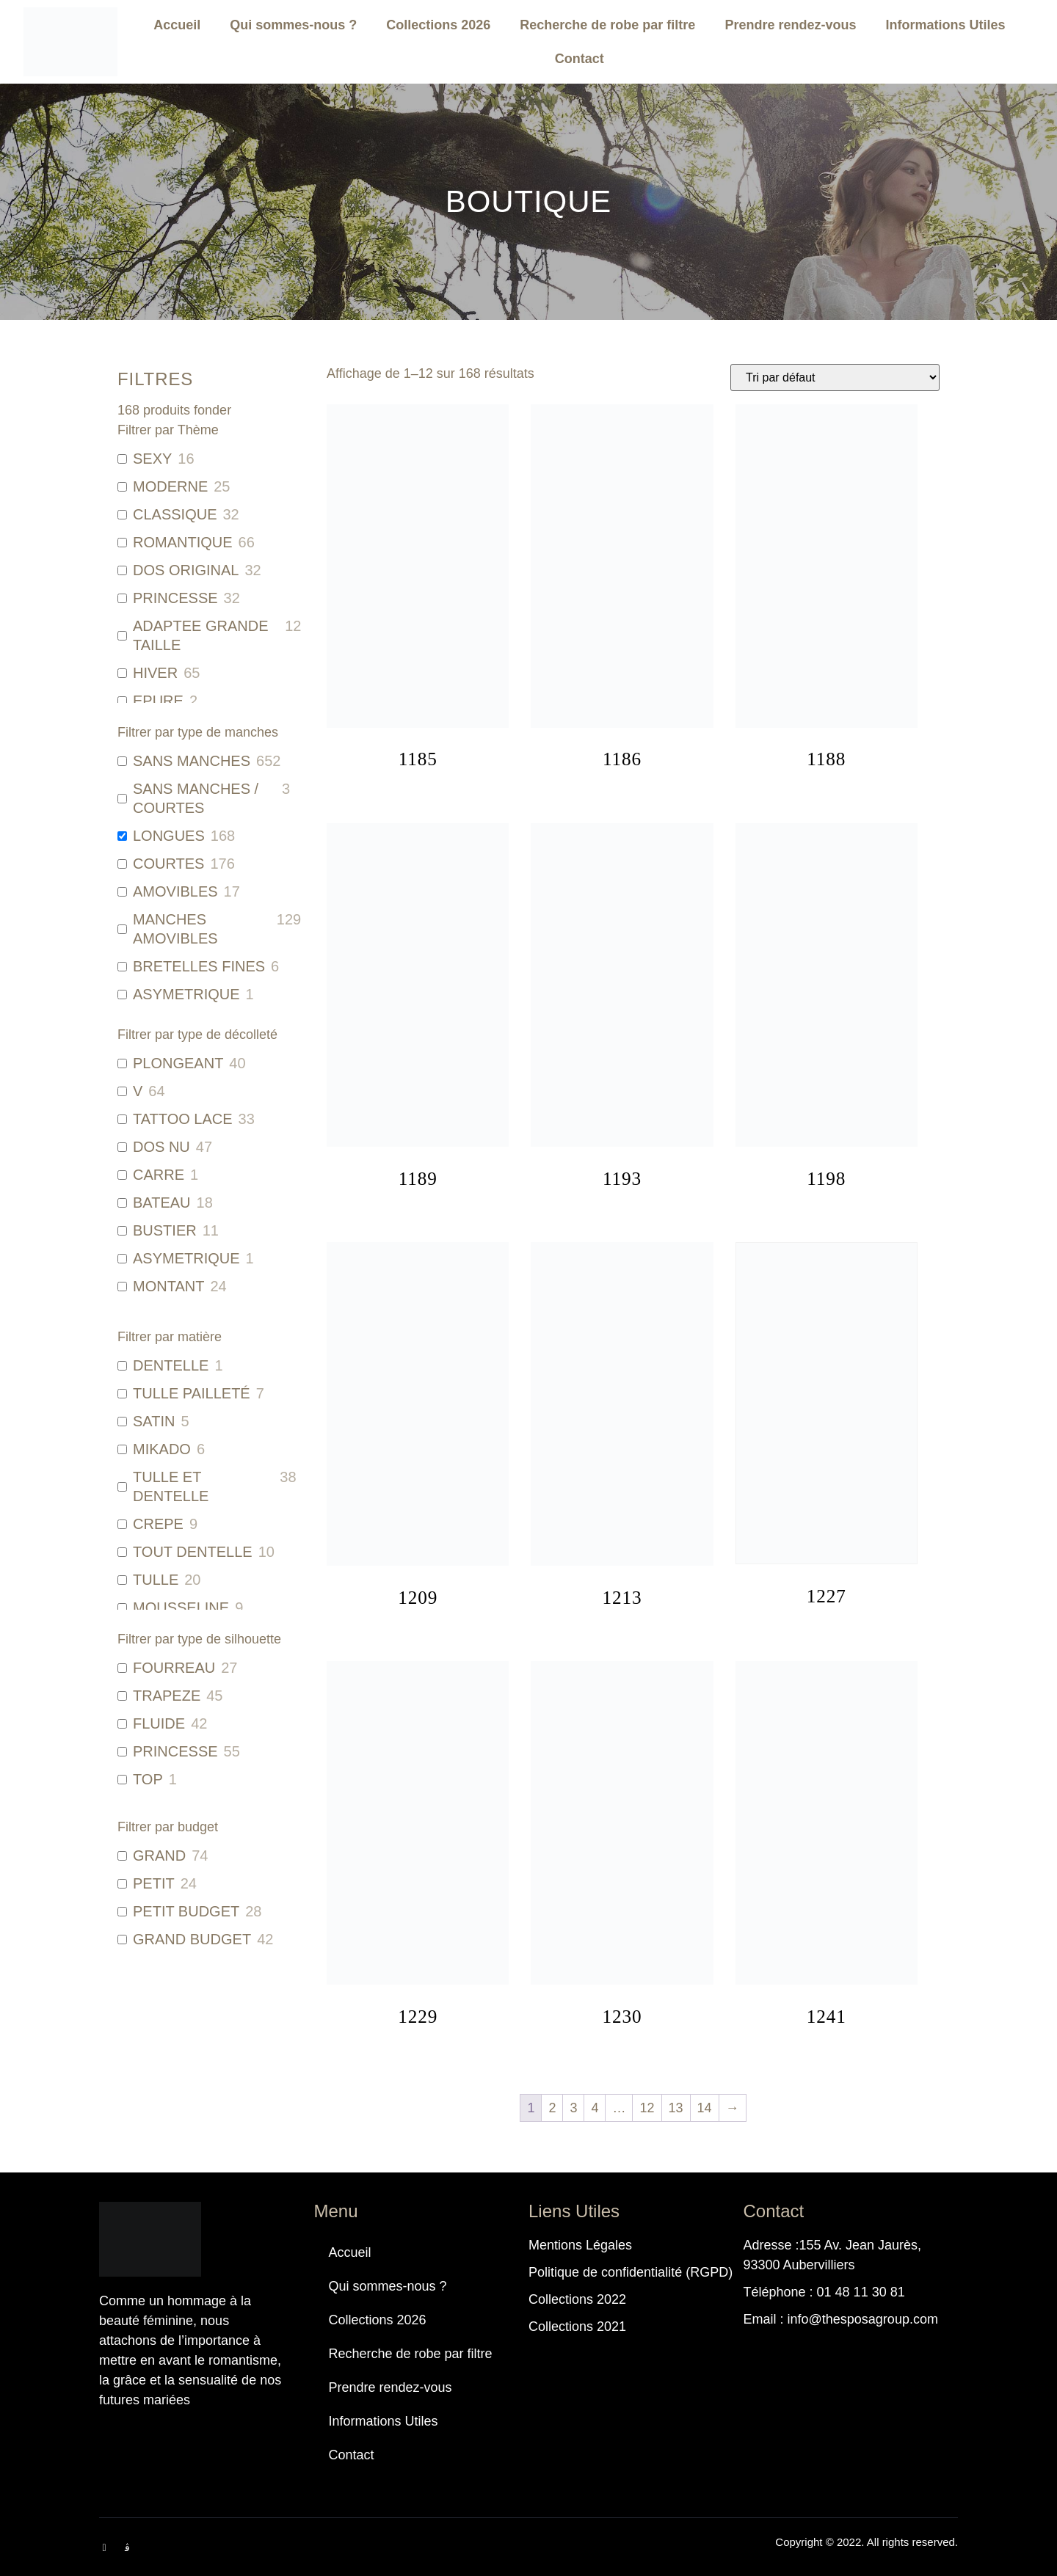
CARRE (158, 1175)
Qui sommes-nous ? (293, 25)
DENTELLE (170, 1365)
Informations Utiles (945, 25)
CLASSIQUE (175, 514)
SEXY (152, 458)
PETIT (154, 1883)
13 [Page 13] (676, 2108)
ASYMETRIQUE (186, 994)
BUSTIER (165, 1230)
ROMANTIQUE (183, 542)
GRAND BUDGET (192, 1939)
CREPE (158, 1524)
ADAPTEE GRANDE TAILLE (200, 635)
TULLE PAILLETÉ (191, 1393)
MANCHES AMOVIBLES (175, 928)
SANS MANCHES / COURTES (195, 798)
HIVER (155, 673)
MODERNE (170, 486)
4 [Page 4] (594, 2108)
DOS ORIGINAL (186, 570)
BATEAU (162, 1202)
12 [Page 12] (646, 2108)
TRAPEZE (166, 1695)
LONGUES (169, 836)
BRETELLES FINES (199, 966)
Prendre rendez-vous (790, 25)
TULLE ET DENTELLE (170, 1486)
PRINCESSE (175, 598)
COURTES (168, 863)
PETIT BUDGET (186, 1911)
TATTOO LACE (183, 1119)
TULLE (155, 1580)
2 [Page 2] (552, 2108)
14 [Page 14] (704, 2108)
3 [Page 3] (573, 2108)
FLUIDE (159, 1723)
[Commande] (835, 377)
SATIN (154, 1421)
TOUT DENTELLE (193, 1552)
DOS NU (161, 1147)
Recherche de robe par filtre (607, 25)
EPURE (158, 701)
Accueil (176, 25)
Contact (579, 58)
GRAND (159, 1855)
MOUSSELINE (181, 1607)
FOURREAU (174, 1668)
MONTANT (168, 1286)
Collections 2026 (438, 25)
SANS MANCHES (191, 761)
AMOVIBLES (175, 891)
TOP (148, 1779)
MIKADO (162, 1449)
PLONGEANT (178, 1063)
